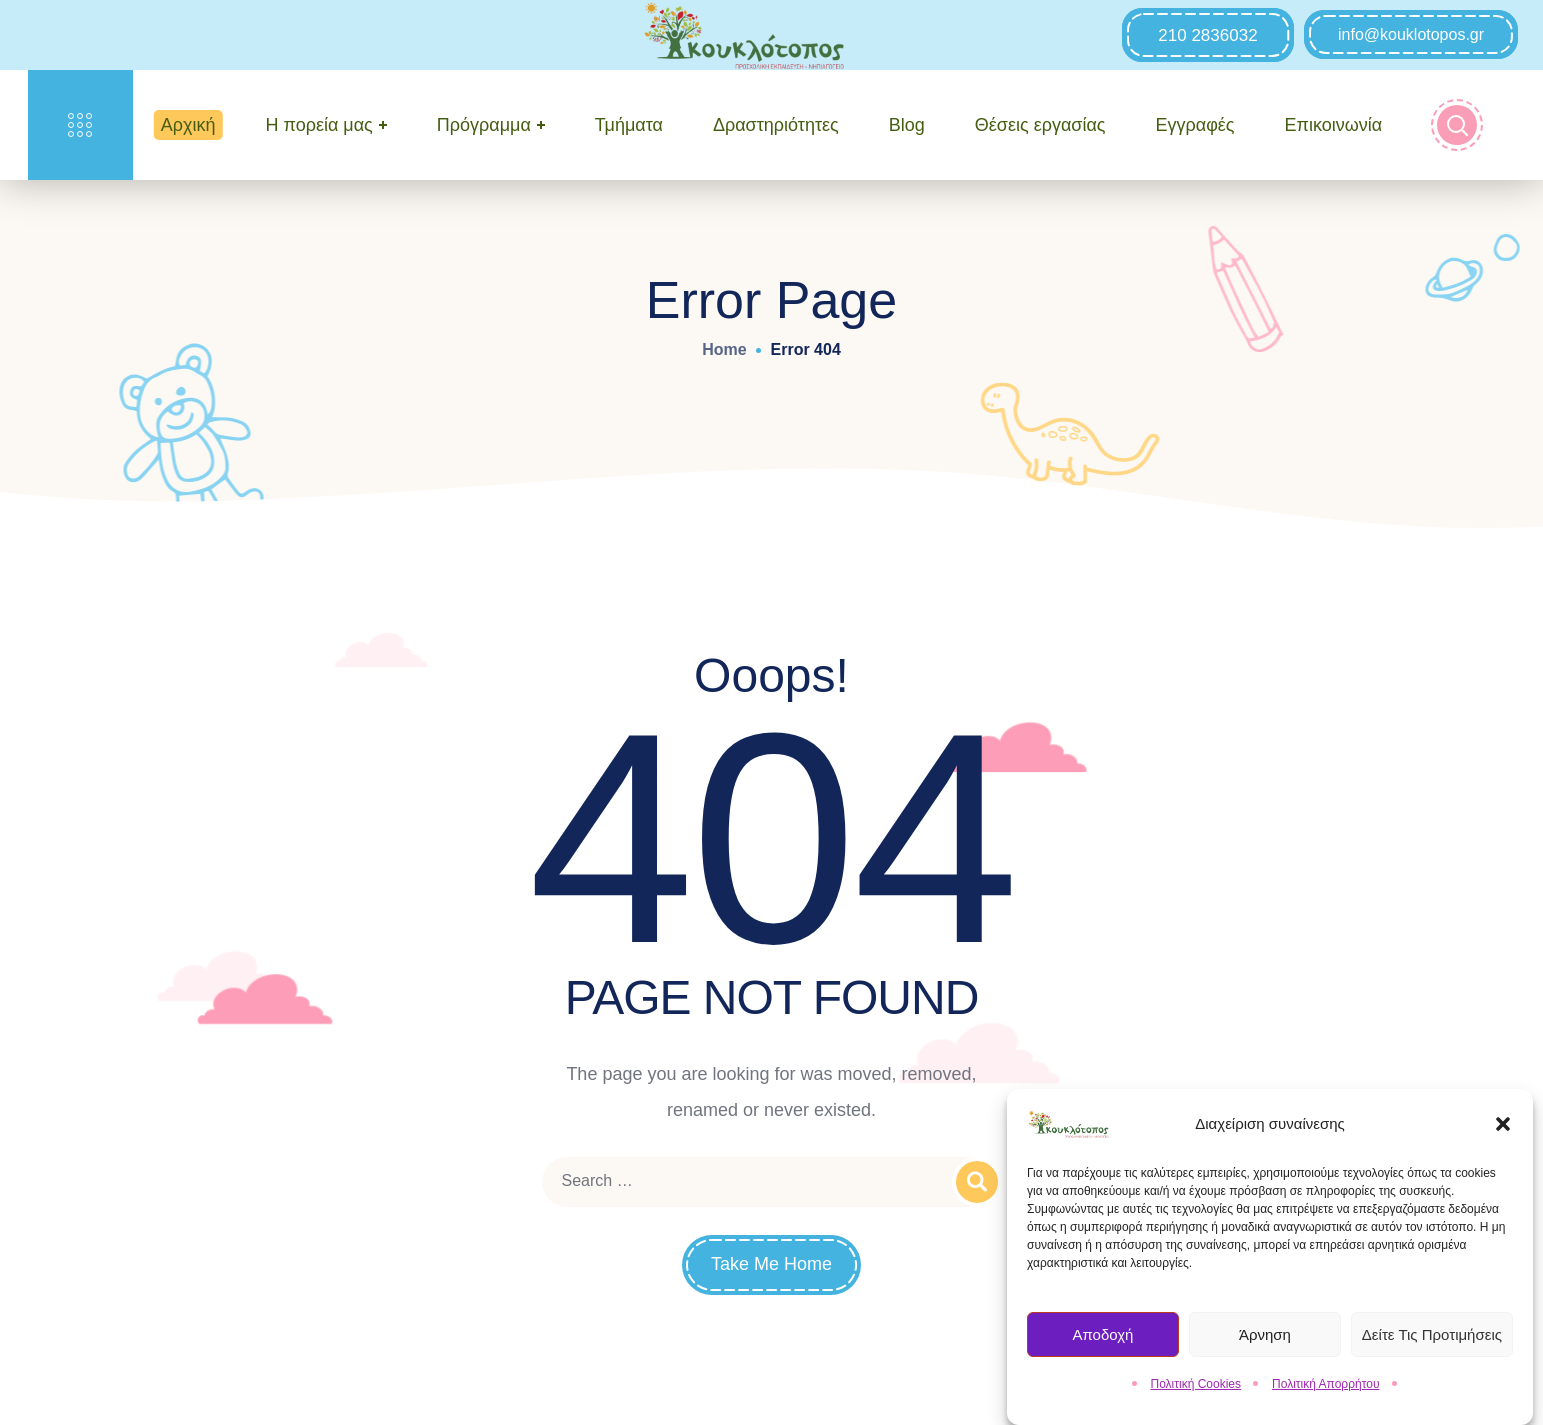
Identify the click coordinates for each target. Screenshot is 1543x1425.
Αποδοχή (1102, 1339)
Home (724, 349)
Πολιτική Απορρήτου (1325, 1390)
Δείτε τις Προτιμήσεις (1432, 1339)
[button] (1503, 1130)
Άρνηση (1265, 1339)
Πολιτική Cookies (1196, 1390)
